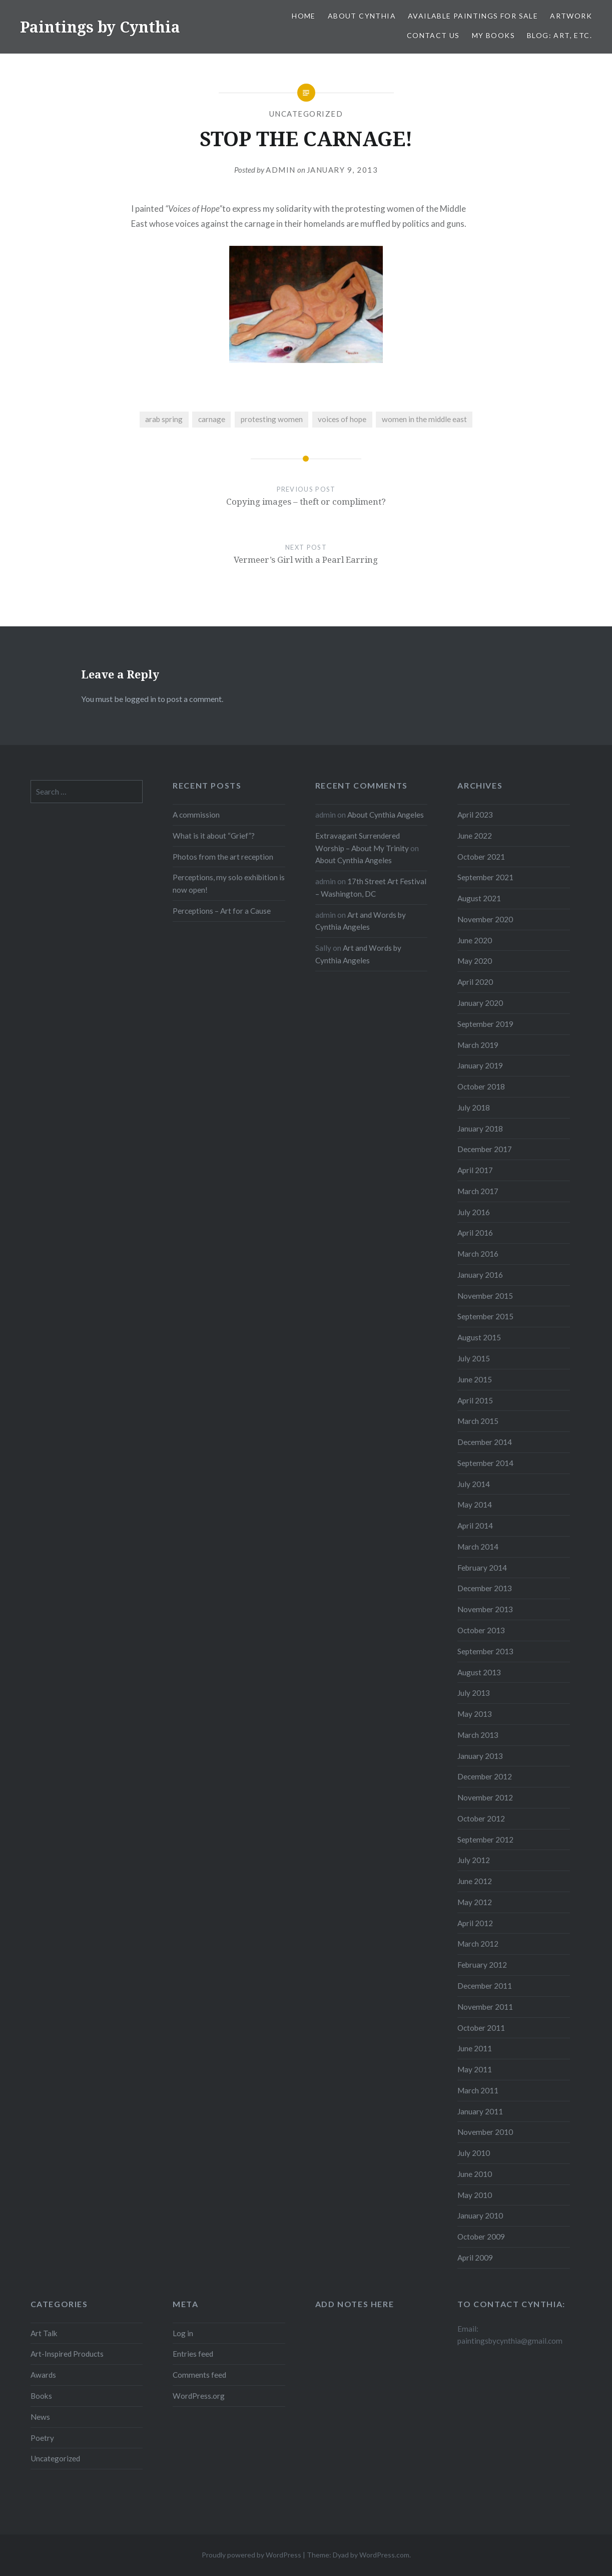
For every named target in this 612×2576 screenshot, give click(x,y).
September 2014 (485, 1462)
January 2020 (480, 1002)
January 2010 (480, 2215)
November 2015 (485, 1295)
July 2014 (473, 1484)
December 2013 (484, 1588)
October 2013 (481, 1630)
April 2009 (475, 2257)
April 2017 (475, 1170)
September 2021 (485, 877)
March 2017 (477, 1191)
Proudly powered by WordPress (251, 2554)
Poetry (42, 2437)
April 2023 (475, 814)
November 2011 (485, 2006)
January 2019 (480, 1065)
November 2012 (485, 1797)
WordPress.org (199, 2395)
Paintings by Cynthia (100, 27)
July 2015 (473, 1358)
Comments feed (199, 2374)
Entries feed (193, 2353)
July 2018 (473, 1107)
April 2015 (475, 1400)
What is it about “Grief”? (214, 835)
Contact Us (433, 35)
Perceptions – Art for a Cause (222, 910)
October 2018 (481, 1086)
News (40, 2416)
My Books (493, 35)
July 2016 (473, 1212)
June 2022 (474, 835)
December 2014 (484, 1441)
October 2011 (481, 2027)
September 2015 (485, 1316)
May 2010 (474, 2194)
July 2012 (473, 1860)
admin (281, 169)
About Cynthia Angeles (385, 814)
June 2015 (474, 1379)
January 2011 (480, 2111)
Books (41, 2395)
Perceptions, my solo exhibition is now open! (229, 883)
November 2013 (485, 1609)
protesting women (272, 419)
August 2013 (479, 1672)
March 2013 (477, 1734)
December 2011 (484, 1985)
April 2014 (475, 1525)
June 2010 (474, 2173)
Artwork (571, 16)
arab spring (164, 419)
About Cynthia (362, 16)
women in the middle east (424, 419)
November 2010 (485, 2131)
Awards (43, 2374)
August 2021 (479, 898)
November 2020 (485, 919)
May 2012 (474, 1902)
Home (304, 16)
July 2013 (473, 1692)
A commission (196, 814)
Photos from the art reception (223, 856)
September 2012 (485, 1839)
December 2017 (484, 1149)
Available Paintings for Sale (473, 16)
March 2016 (477, 1253)
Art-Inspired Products (67, 2353)
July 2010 (473, 2152)
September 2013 (485, 1651)
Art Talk (44, 2333)
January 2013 (480, 1755)
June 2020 (474, 940)
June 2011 (474, 2048)
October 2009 (481, 2236)
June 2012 (474, 1881)
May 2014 (474, 1504)
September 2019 (485, 1023)
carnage (211, 419)
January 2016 (480, 1274)
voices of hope (342, 419)
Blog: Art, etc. (559, 35)
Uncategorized (306, 113)
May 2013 (474, 1713)
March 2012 (477, 1943)
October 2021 (481, 856)
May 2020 (474, 960)
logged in (140, 698)
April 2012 (475, 1923)
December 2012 (484, 1776)
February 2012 (482, 1964)
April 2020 (475, 981)
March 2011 (477, 2090)
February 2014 (482, 1567)
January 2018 (480, 1128)
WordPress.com (384, 2554)
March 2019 (477, 1044)
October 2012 (481, 1818)
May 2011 (474, 2069)
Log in (183, 2333)
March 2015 (477, 1420)
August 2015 (479, 1337)
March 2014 (477, 1546)
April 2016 (475, 1232)
